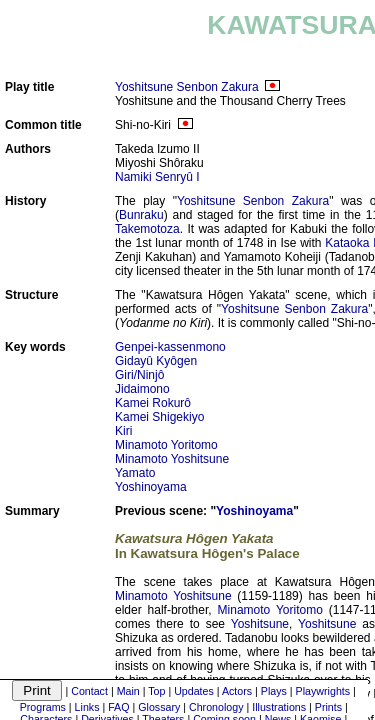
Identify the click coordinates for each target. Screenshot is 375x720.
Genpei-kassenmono (170, 347)
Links (87, 707)
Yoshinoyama (151, 487)
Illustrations (279, 707)
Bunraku (141, 215)
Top (156, 691)
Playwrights (323, 691)
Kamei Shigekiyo (159, 417)
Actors (237, 691)
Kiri (123, 431)
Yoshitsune (260, 624)
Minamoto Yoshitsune (172, 459)
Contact (89, 691)
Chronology (216, 707)
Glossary (159, 707)
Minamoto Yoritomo (166, 445)
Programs (43, 707)
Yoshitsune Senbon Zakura (187, 87)
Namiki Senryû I (157, 177)
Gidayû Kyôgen (156, 361)
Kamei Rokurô (153, 403)
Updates (194, 691)
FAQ (118, 707)
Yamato (135, 473)
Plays (274, 691)
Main (128, 691)
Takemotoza (147, 229)
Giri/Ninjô (139, 375)
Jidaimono (142, 389)
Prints (328, 707)
